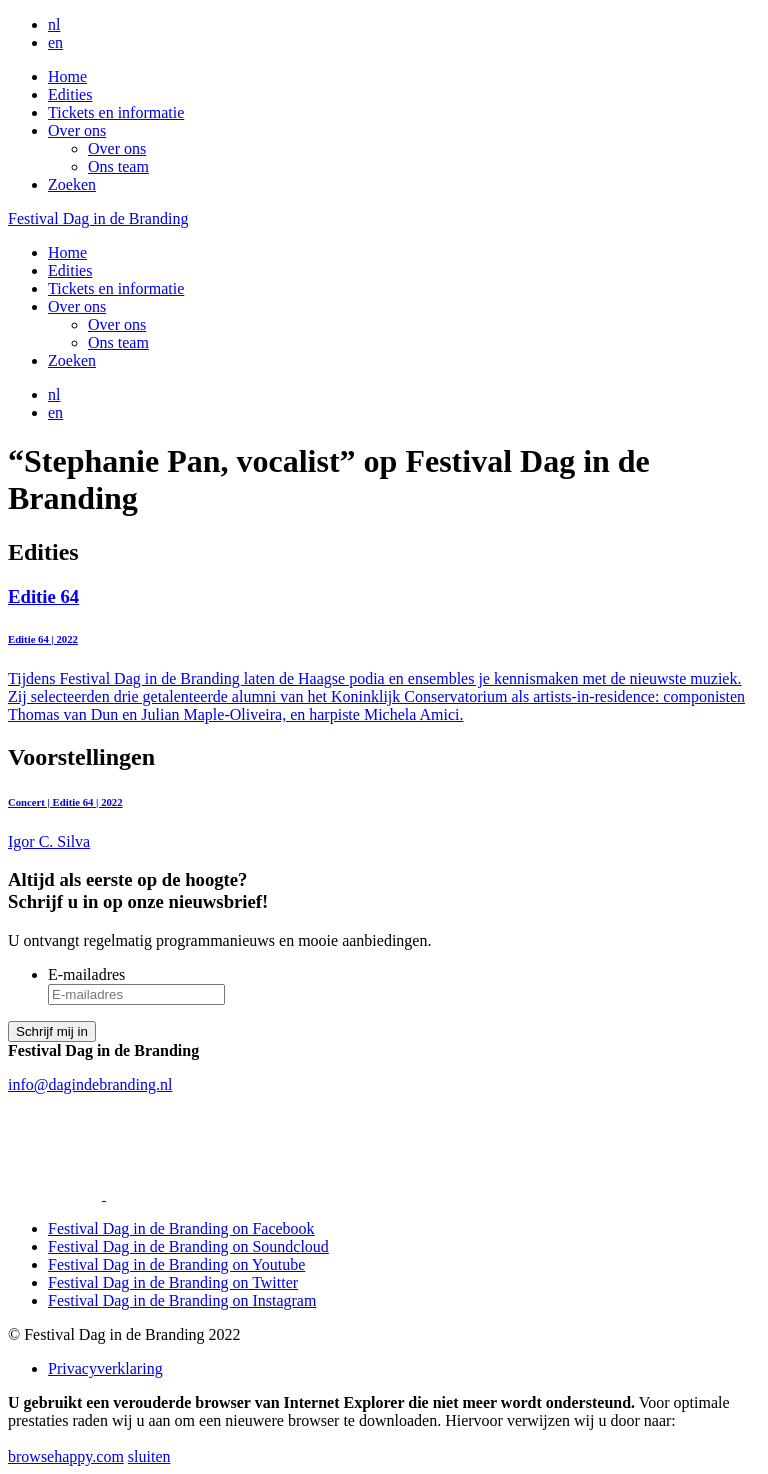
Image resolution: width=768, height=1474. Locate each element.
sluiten (149, 1456)
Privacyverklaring (105, 1368)
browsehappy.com (66, 1456)
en (55, 42)
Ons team (118, 166)
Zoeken (72, 184)
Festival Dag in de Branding (98, 218)
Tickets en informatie (116, 112)
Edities (70, 94)
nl (54, 24)
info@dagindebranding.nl (90, 1084)
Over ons (77, 130)
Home (67, 76)
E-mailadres (86, 974)
